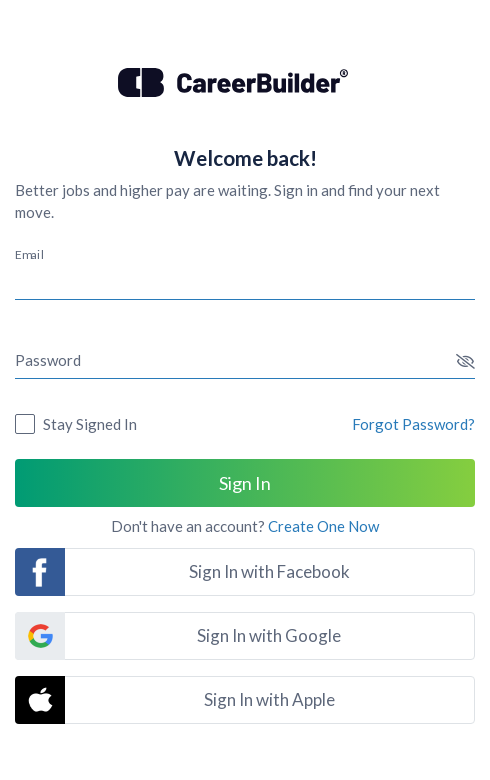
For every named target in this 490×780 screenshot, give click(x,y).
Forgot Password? (413, 424)
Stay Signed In (90, 424)
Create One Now (323, 526)
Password (48, 360)
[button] (465, 361)
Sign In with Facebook (269, 571)
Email (29, 254)
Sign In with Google (269, 635)
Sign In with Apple (269, 699)
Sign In (245, 483)
